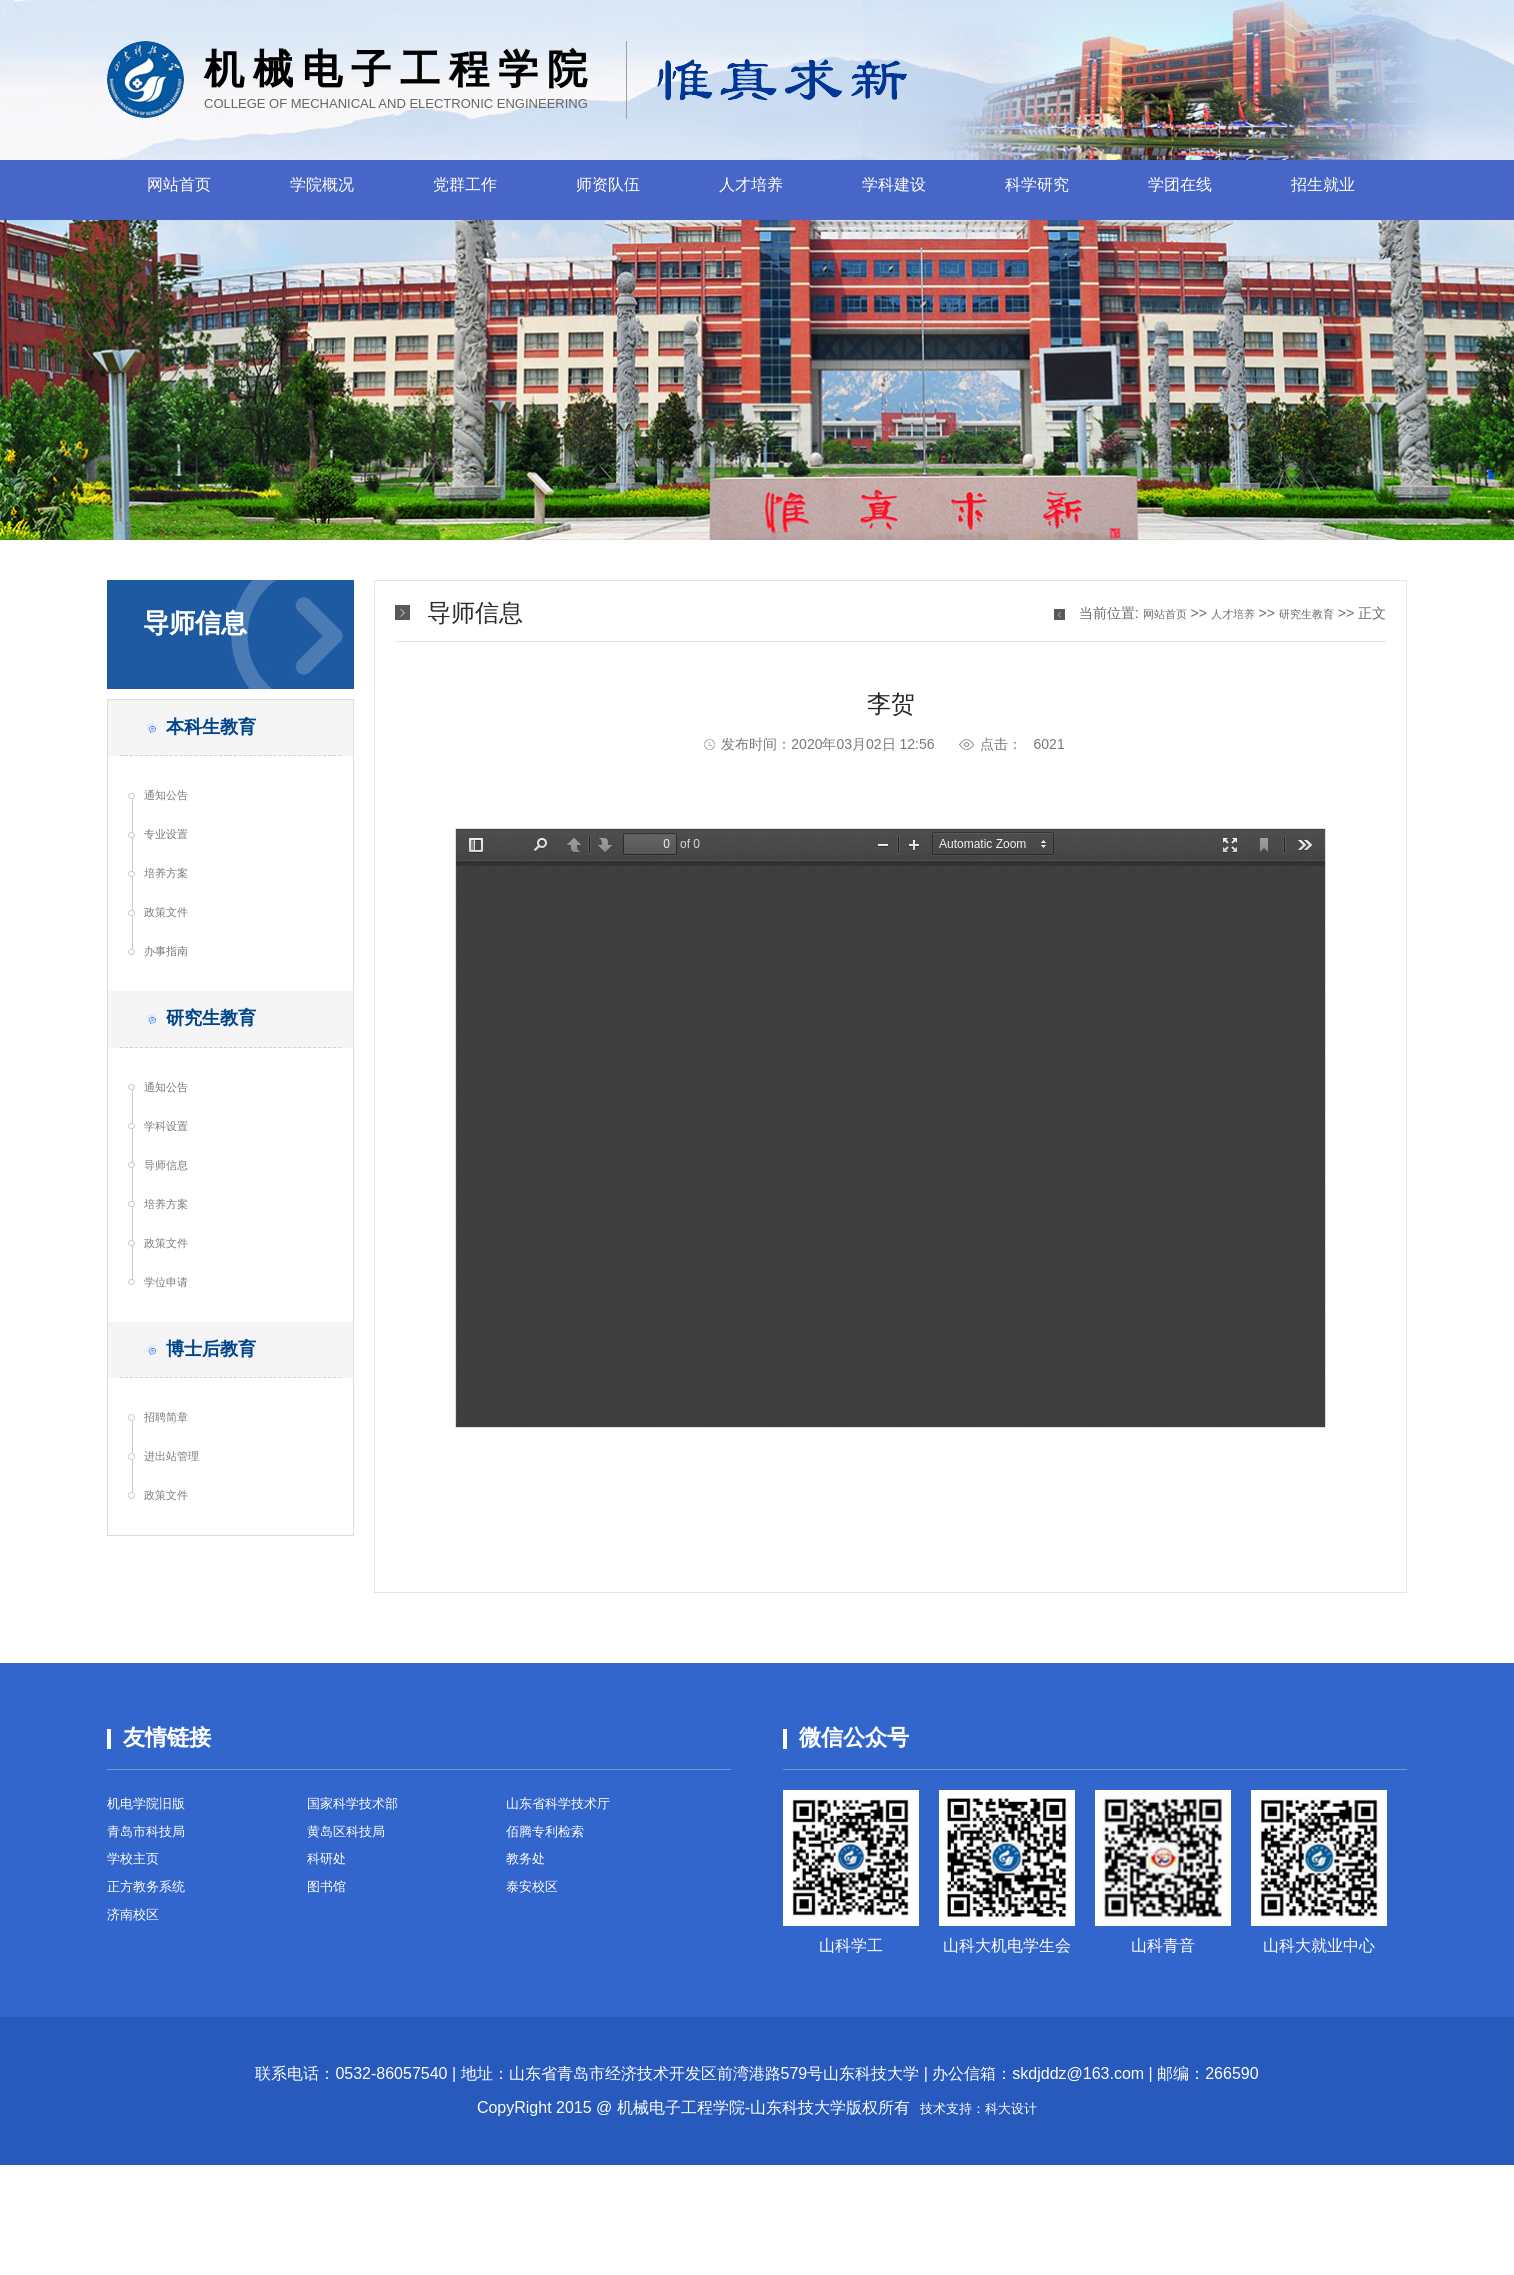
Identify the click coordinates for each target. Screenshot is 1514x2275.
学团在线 (1180, 190)
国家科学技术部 (363, 1913)
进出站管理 (183, 1607)
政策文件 (176, 957)
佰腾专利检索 (554, 1947)
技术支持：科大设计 (979, 2217)
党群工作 (465, 190)
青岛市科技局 (155, 1947)
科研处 (331, 1981)
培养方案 (176, 909)
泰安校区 (538, 2015)
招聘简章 (176, 1559)
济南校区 (139, 2049)
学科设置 (176, 1210)
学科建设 (894, 190)
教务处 (530, 1981)
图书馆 (331, 2015)
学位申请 (176, 1402)
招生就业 (1323, 190)
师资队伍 (608, 190)
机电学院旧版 (155, 1913)
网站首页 (179, 190)
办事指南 (176, 1005)
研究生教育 (1299, 613)
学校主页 (139, 1981)
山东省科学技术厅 (570, 1913)
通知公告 (176, 813)
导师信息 (176, 1258)
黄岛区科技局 (355, 1947)
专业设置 (176, 861)
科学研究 (1037, 190)
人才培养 (751, 190)
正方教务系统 (155, 2015)
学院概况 (322, 190)
